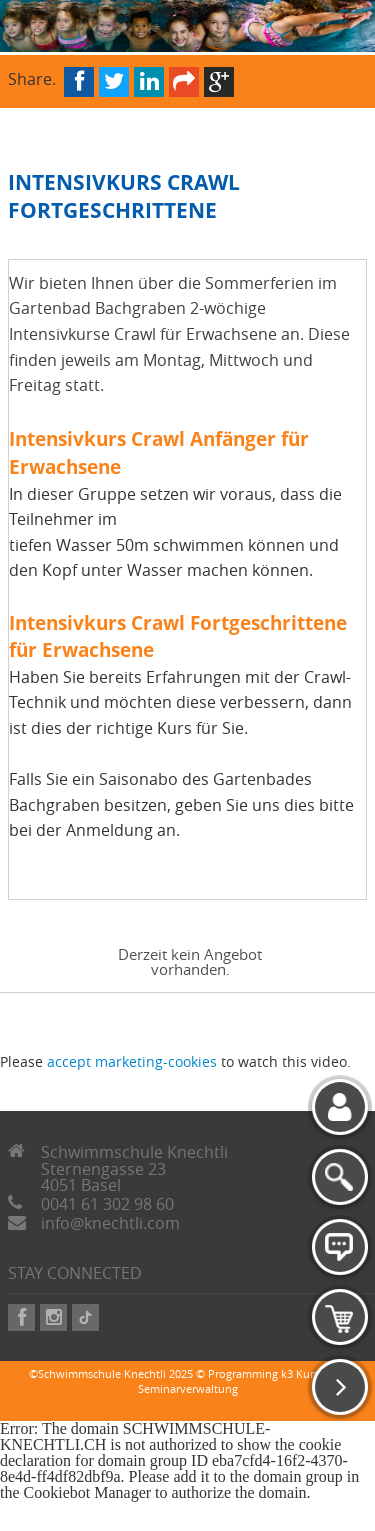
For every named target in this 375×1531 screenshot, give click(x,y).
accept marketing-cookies (132, 1061)
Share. (32, 77)
